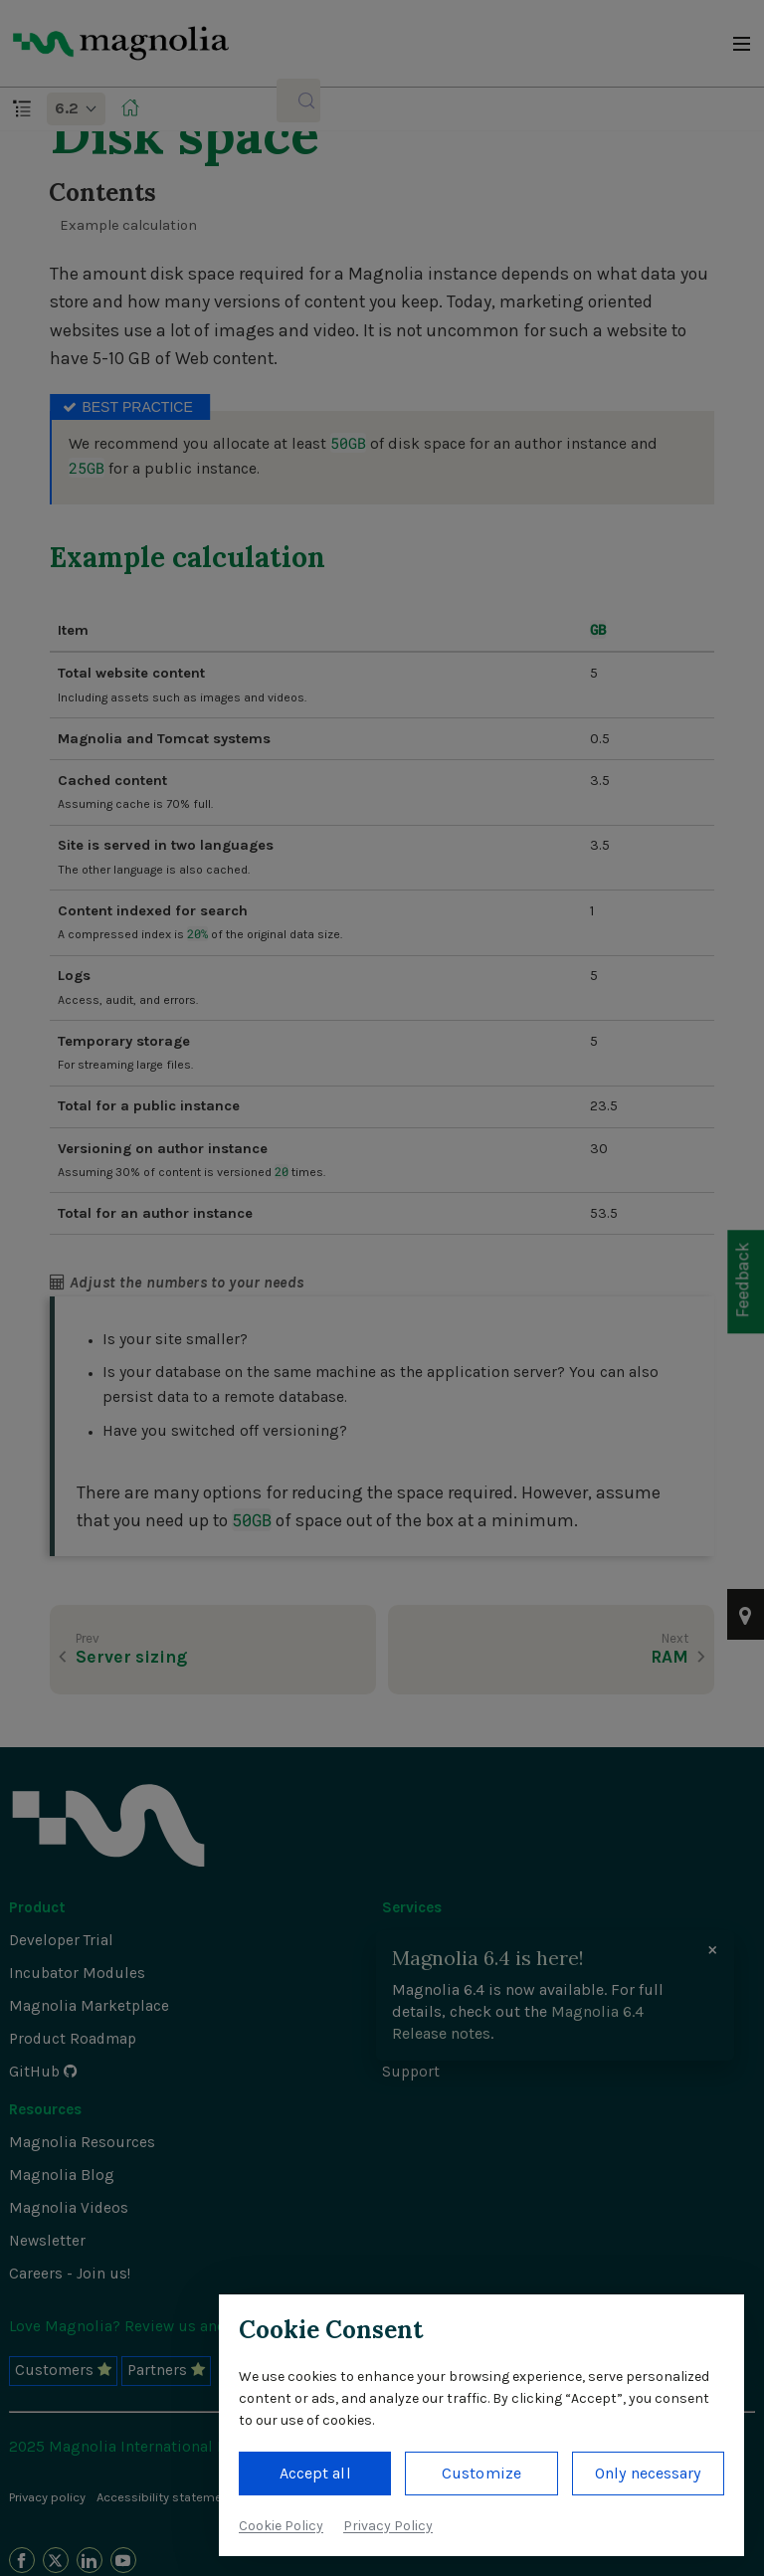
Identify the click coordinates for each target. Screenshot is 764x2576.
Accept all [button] (315, 2473)
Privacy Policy (388, 2525)
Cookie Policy (281, 2525)
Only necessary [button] (647, 2473)
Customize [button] (481, 2473)
